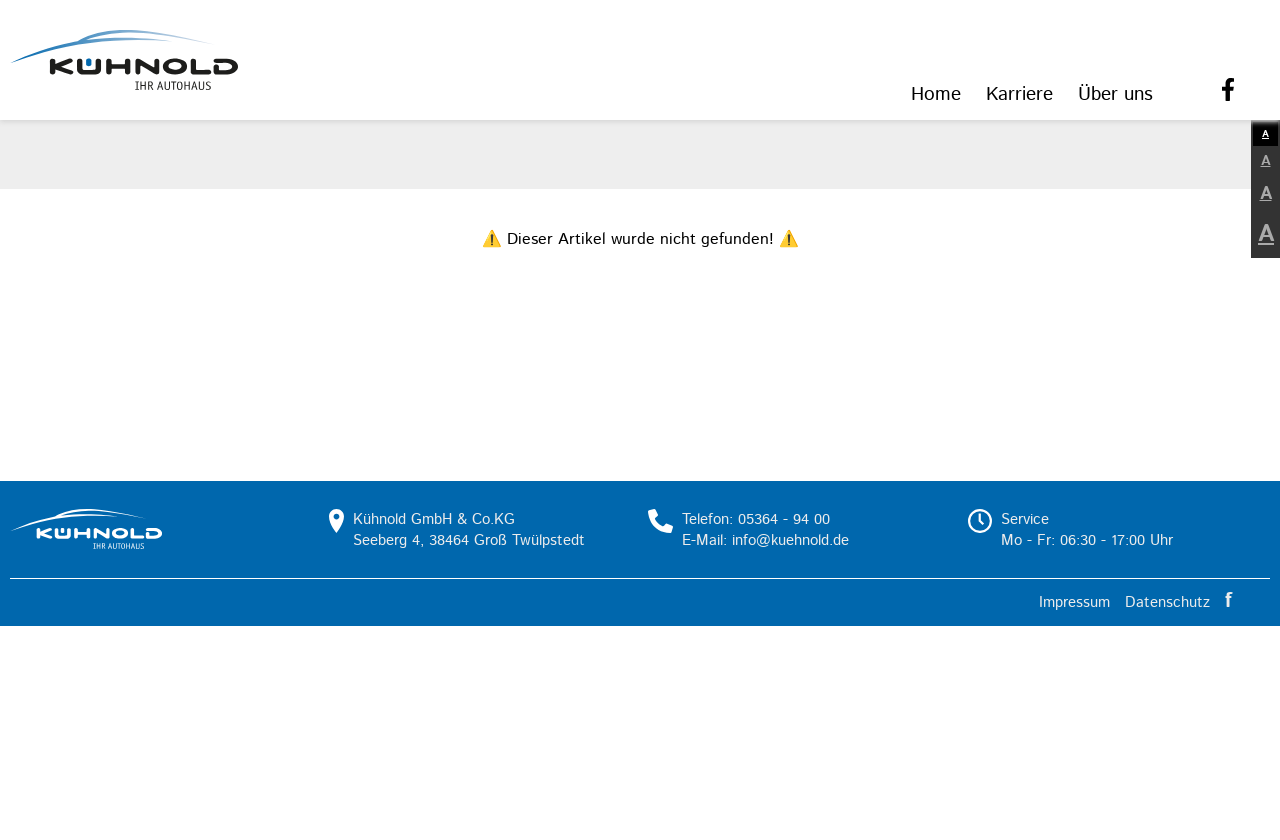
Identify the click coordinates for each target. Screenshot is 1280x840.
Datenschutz (1167, 602)
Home (936, 94)
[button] (124, 60)
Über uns (1115, 94)
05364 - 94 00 (784, 519)
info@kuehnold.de (790, 540)
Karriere (1019, 94)
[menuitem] (936, 96)
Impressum (1074, 602)
